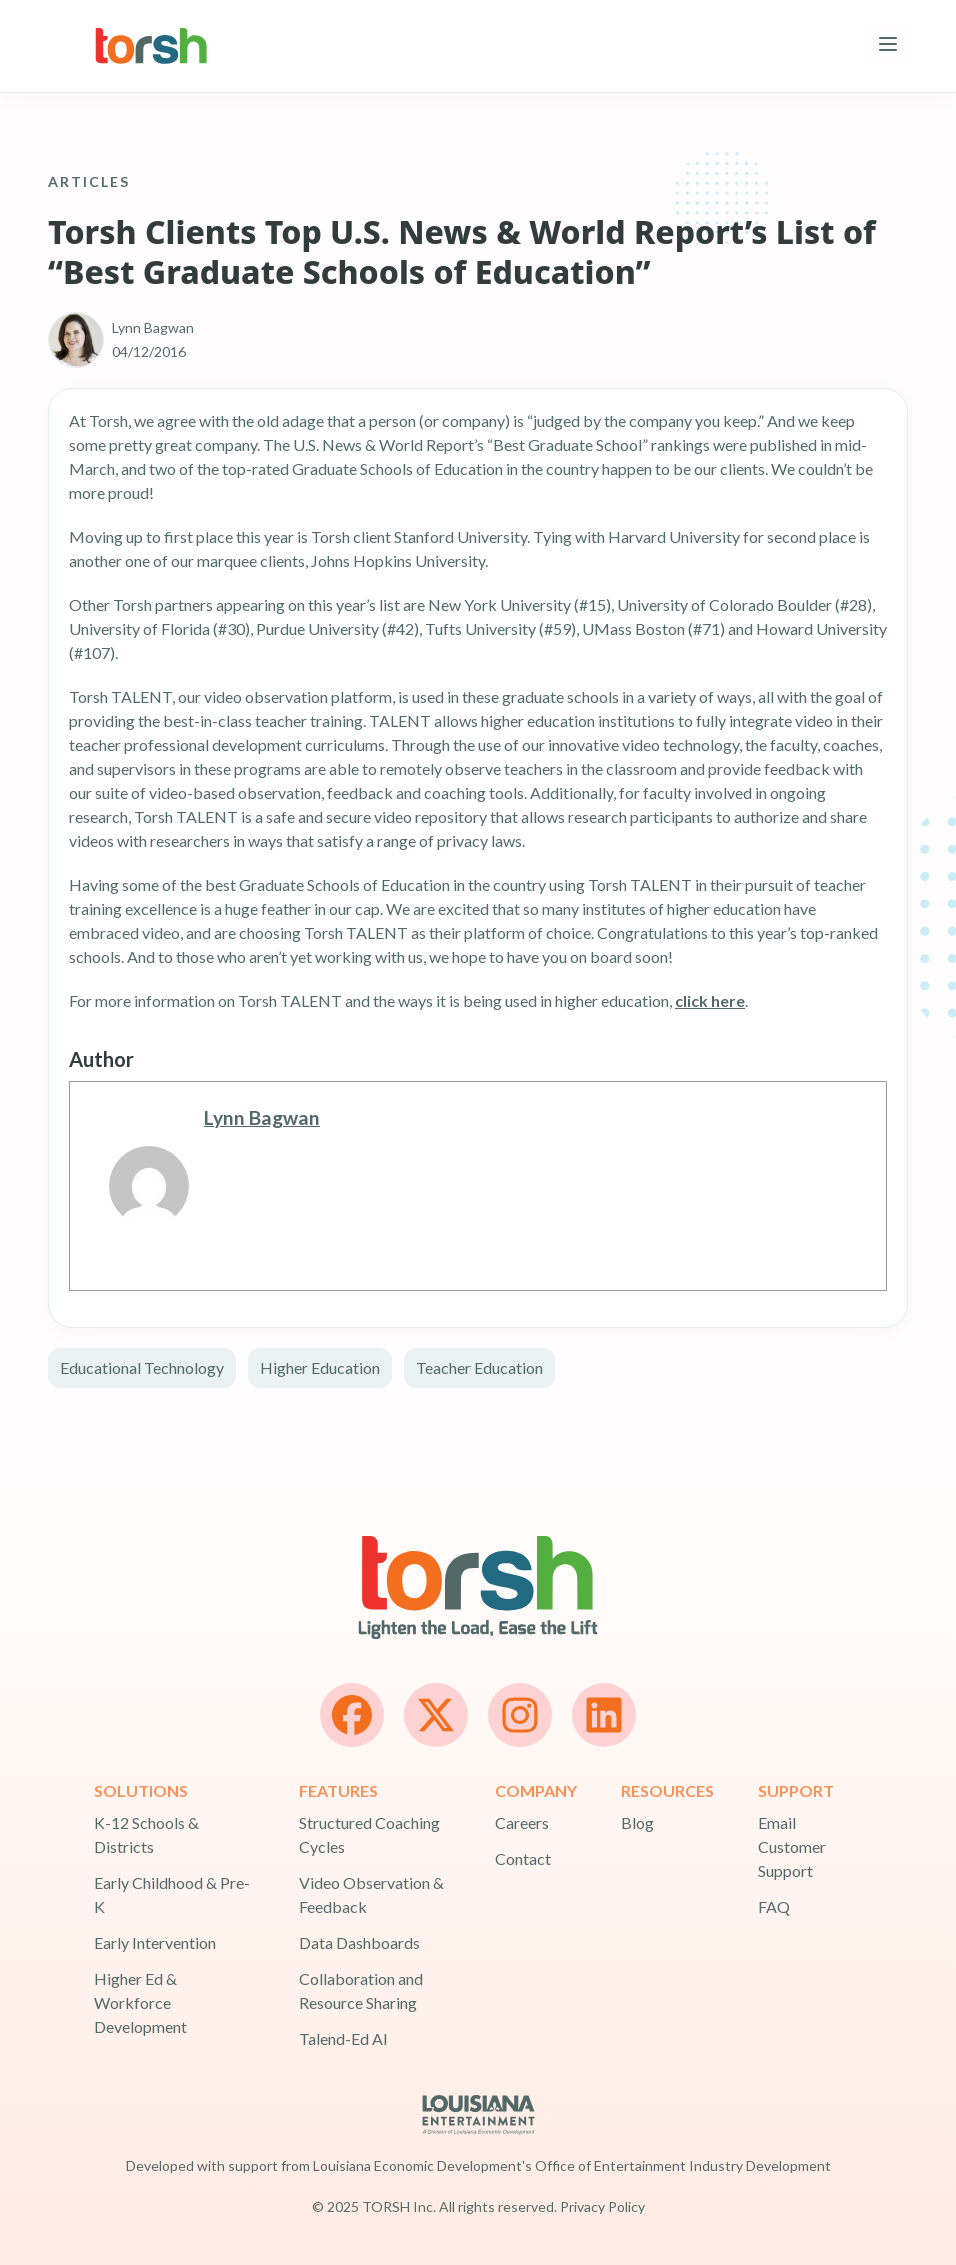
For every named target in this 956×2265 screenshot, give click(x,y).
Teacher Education (479, 1367)
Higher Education (320, 1367)
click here (710, 1000)
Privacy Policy (602, 2206)
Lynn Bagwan (262, 1117)
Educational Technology (142, 1367)
